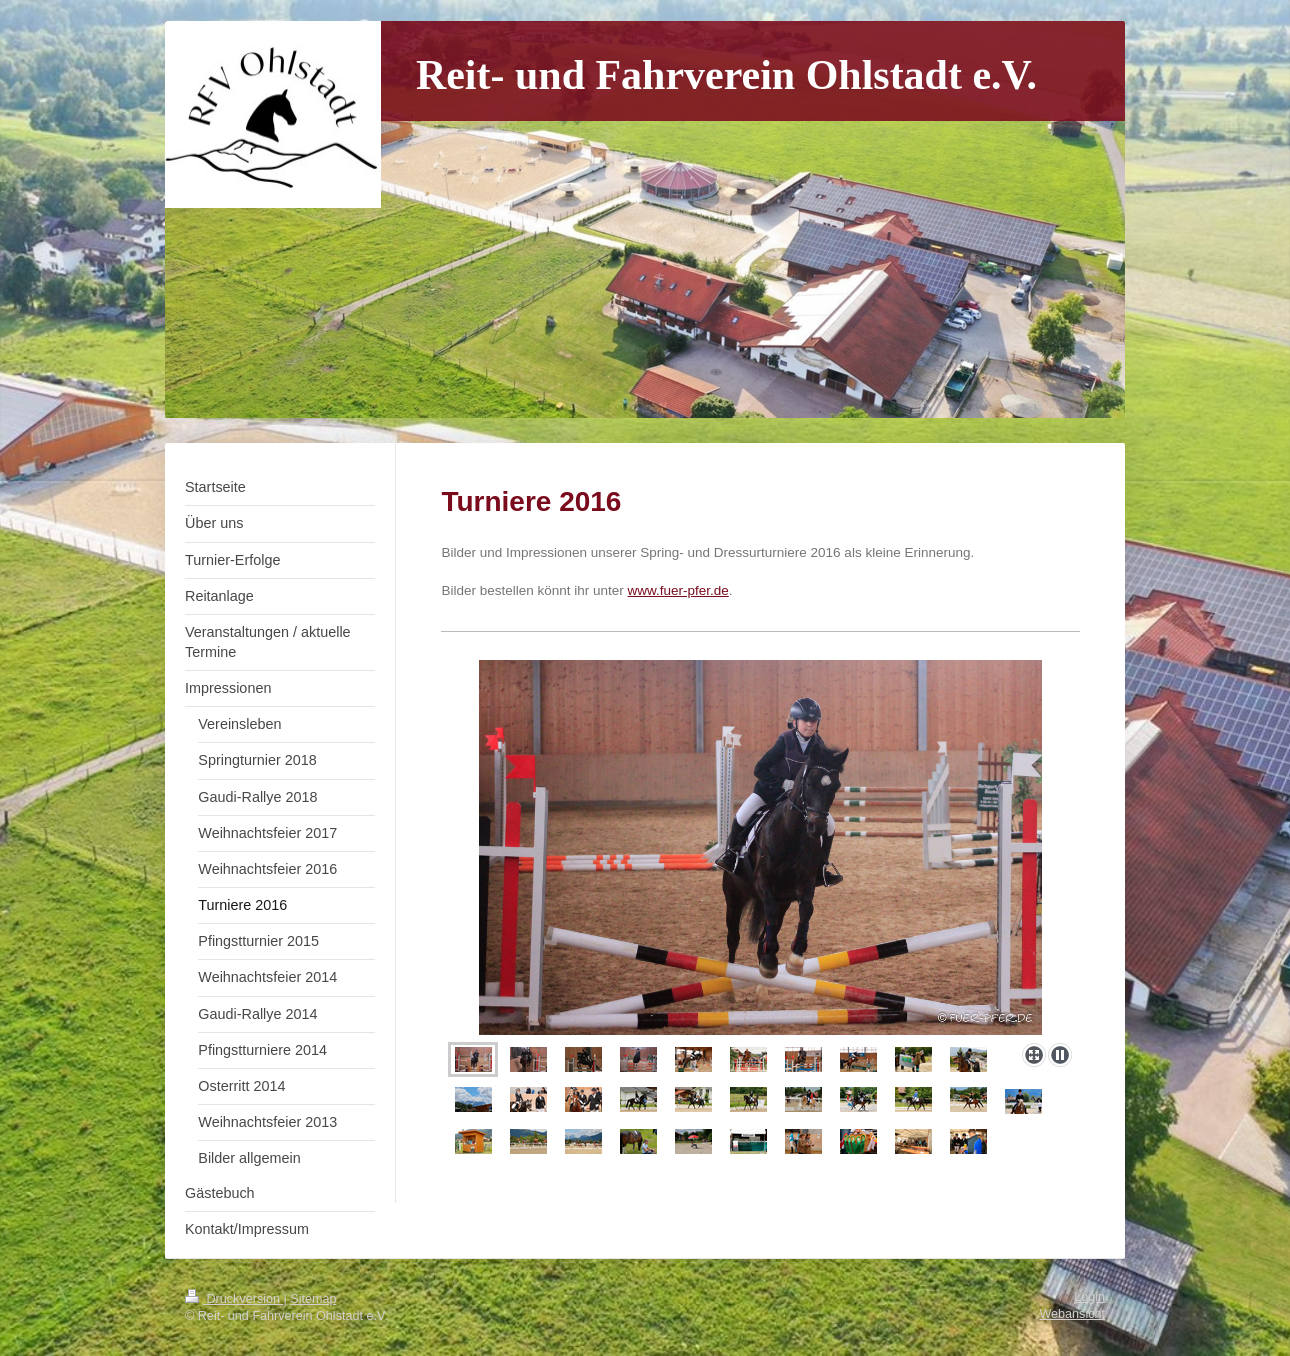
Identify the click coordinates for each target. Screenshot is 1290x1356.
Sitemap (313, 1299)
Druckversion (234, 1299)
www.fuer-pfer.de (678, 590)
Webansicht (1072, 1314)
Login (1089, 1297)
